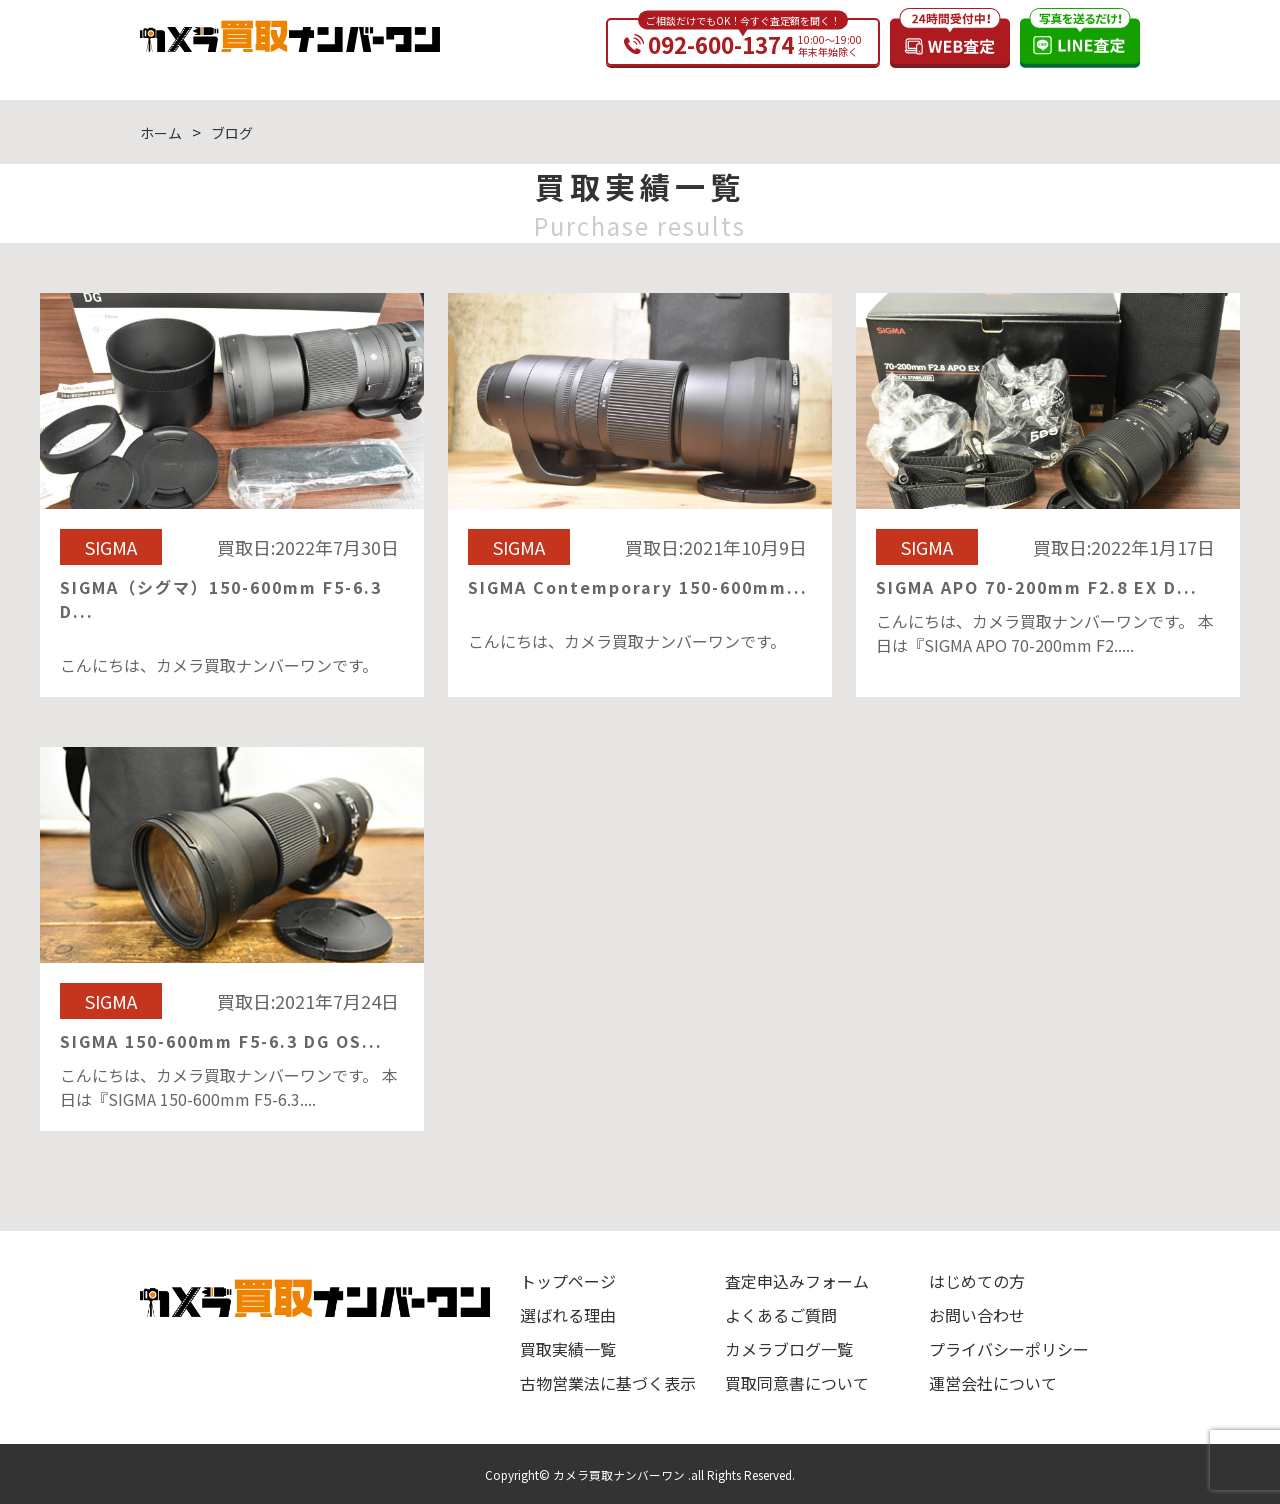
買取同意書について (797, 1383)
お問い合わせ (977, 1315)
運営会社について (993, 1383)
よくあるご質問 (781, 1315)
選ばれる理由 (568, 1315)
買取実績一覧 (568, 1349)
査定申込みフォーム (797, 1281)
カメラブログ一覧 (789, 1349)
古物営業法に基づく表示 (608, 1383)
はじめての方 (977, 1281)
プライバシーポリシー (1009, 1349)
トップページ (568, 1281)
